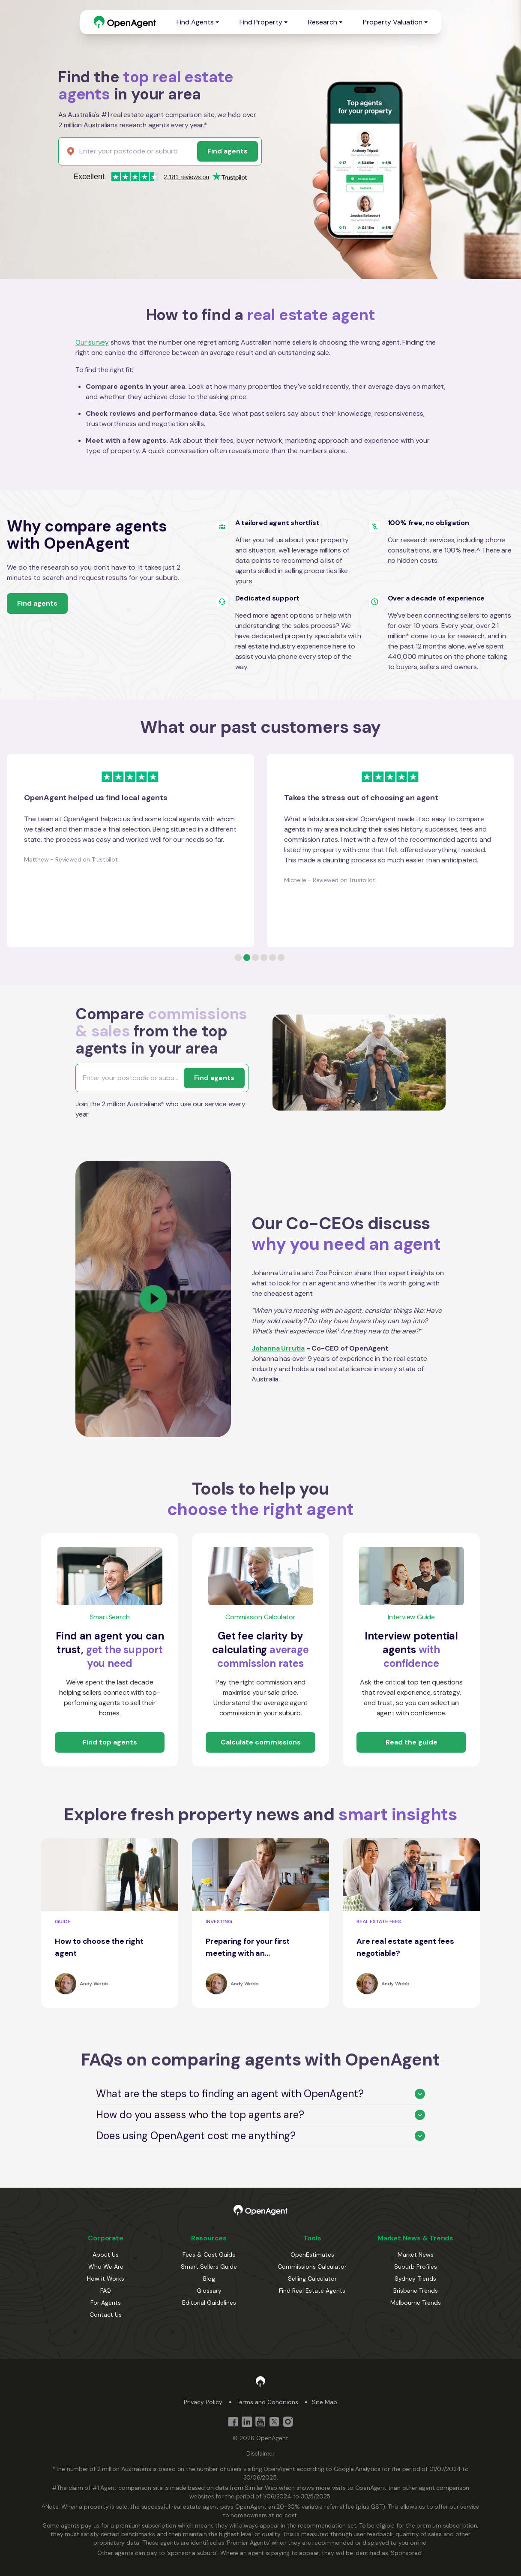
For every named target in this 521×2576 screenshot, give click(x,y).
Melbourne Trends (415, 2302)
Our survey (92, 342)
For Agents (105, 2302)
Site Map (324, 2402)
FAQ (105, 2290)
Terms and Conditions (267, 2402)
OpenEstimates (312, 2254)
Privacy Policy (203, 2402)
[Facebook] (233, 2422)
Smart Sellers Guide (209, 2266)
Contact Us (106, 2314)
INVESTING (219, 1921)
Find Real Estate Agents (312, 2290)
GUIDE (63, 1921)
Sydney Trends (415, 2278)
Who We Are (105, 2266)
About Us (106, 2254)
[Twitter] (274, 2422)
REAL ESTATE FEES (378, 1921)
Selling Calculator (312, 2278)
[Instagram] (288, 2422)
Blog (209, 2278)
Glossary (209, 2290)
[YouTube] (260, 2422)
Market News (416, 2254)
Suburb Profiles (415, 2266)
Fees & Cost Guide (209, 2254)
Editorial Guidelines (209, 2302)
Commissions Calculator (312, 2266)
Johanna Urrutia (278, 1348)
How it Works (105, 2278)
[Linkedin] (247, 2422)
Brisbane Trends (415, 2290)
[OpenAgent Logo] (125, 22)
